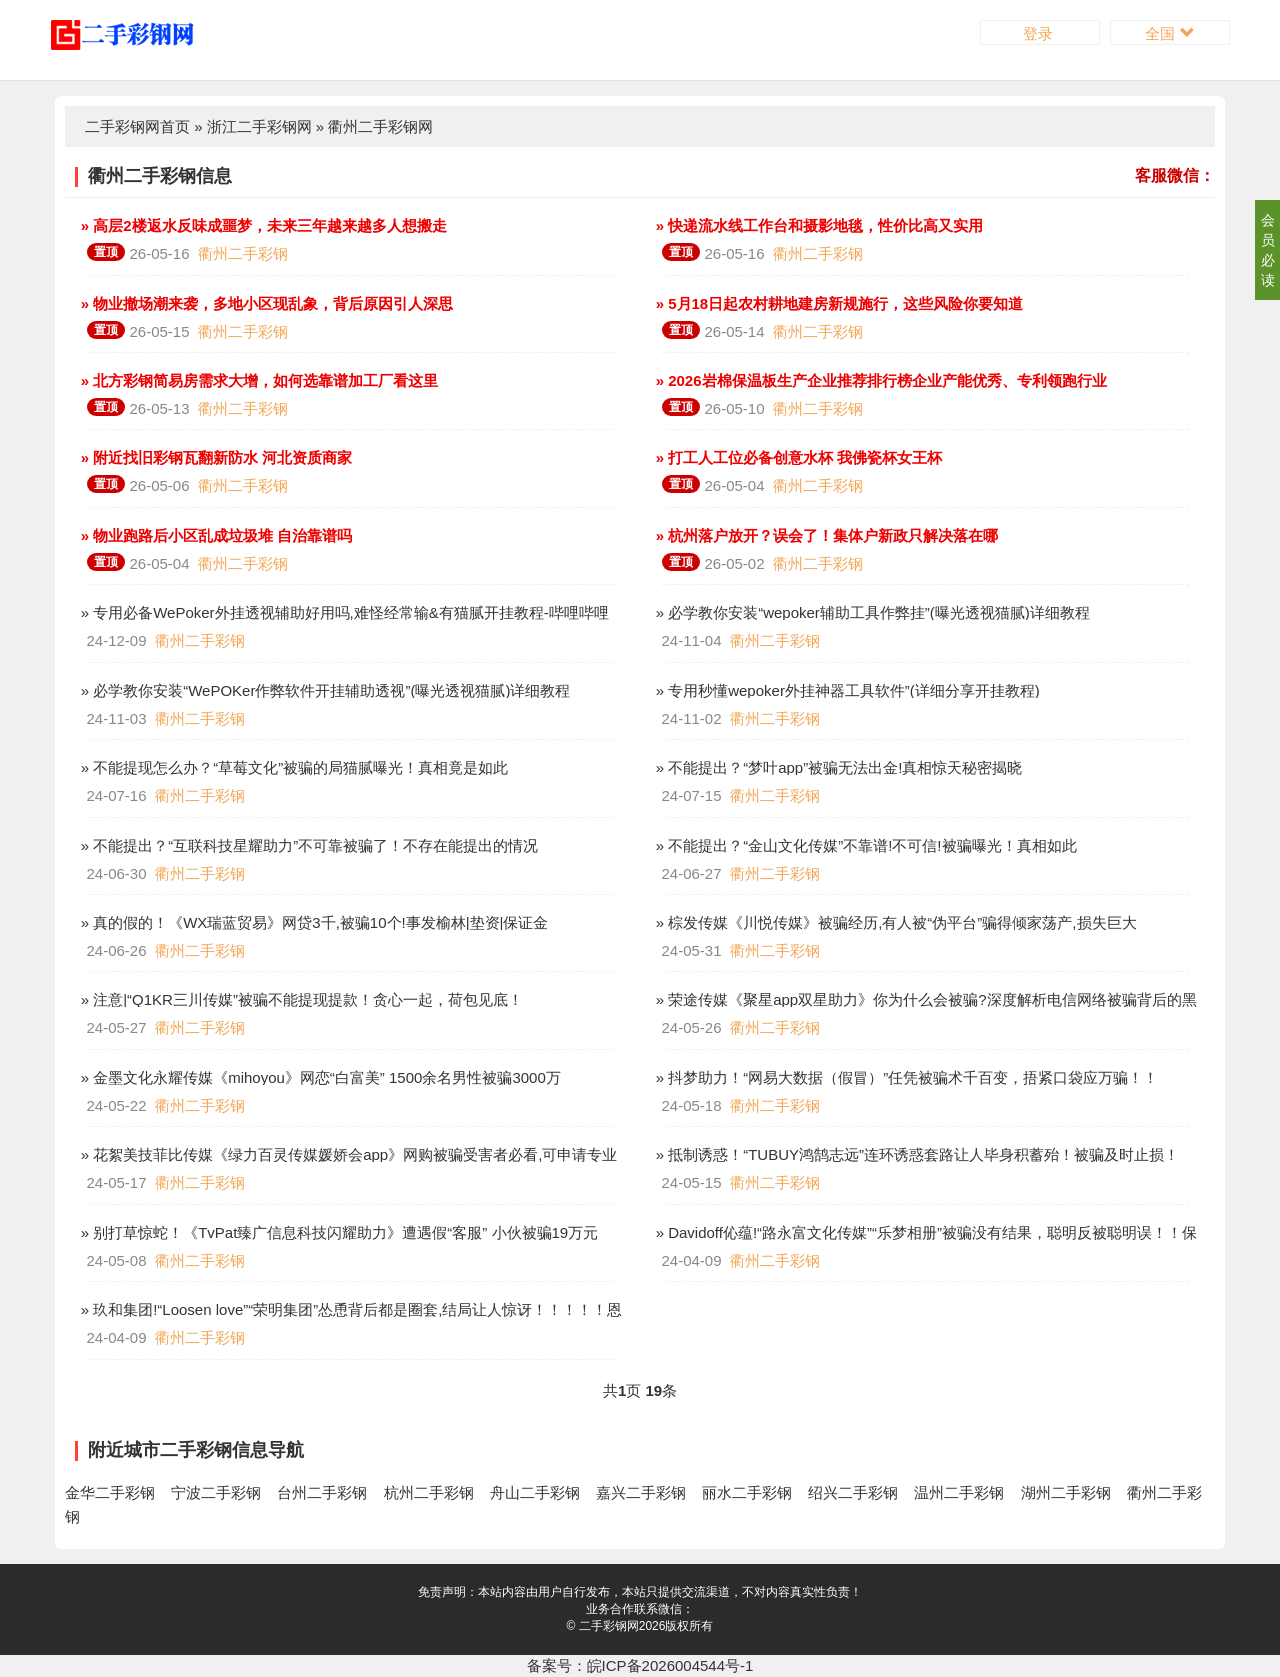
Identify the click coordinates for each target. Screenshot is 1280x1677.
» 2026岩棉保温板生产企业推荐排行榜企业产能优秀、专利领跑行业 (879, 380)
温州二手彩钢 (959, 1492)
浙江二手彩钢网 (259, 126)
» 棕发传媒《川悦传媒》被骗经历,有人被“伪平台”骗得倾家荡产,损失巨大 (894, 922)
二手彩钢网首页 (137, 126)
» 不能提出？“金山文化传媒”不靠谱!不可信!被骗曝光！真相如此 (864, 845)
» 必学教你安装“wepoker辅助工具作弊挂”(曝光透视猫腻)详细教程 (871, 612)
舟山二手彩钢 (535, 1492)
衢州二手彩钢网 (380, 126)
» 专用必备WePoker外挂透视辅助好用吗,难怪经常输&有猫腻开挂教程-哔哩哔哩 (343, 612)
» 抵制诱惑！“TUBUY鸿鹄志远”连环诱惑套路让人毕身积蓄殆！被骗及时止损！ (916, 1154)
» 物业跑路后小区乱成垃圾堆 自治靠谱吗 (215, 535)
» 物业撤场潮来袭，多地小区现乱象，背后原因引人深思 (265, 303)
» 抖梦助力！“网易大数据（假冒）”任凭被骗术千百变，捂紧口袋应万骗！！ (905, 1077)
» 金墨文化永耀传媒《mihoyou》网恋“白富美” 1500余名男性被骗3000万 (319, 1077)
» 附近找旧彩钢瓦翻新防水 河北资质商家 (215, 457)
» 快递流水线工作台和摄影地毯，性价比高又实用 (818, 225)
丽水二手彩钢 (747, 1492)
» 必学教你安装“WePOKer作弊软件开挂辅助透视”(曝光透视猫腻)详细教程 (324, 690)
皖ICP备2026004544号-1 (670, 1665)
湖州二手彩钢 (1066, 1492)
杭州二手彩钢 (429, 1492)
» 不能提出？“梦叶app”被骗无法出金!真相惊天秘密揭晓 (837, 767)
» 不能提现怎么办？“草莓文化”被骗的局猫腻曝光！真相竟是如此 (293, 767)
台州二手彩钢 (322, 1492)
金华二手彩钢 (110, 1492)
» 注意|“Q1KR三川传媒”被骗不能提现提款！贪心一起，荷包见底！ (300, 999)
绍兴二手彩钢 (853, 1492)
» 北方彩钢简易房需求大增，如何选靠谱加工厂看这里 (258, 380)
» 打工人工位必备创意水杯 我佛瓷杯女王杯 (797, 457)
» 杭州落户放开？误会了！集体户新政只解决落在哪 (825, 535)
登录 (1040, 33)
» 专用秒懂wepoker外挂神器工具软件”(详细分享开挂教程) (846, 690)
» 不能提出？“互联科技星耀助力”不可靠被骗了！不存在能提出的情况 (308, 845)
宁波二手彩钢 (216, 1492)
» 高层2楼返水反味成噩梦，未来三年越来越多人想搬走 (262, 225)
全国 (1169, 33)
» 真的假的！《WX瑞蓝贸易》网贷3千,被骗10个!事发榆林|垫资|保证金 (313, 922)
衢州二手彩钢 (243, 253)
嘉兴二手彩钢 (641, 1492)
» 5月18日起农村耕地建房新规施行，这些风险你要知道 (838, 303)
